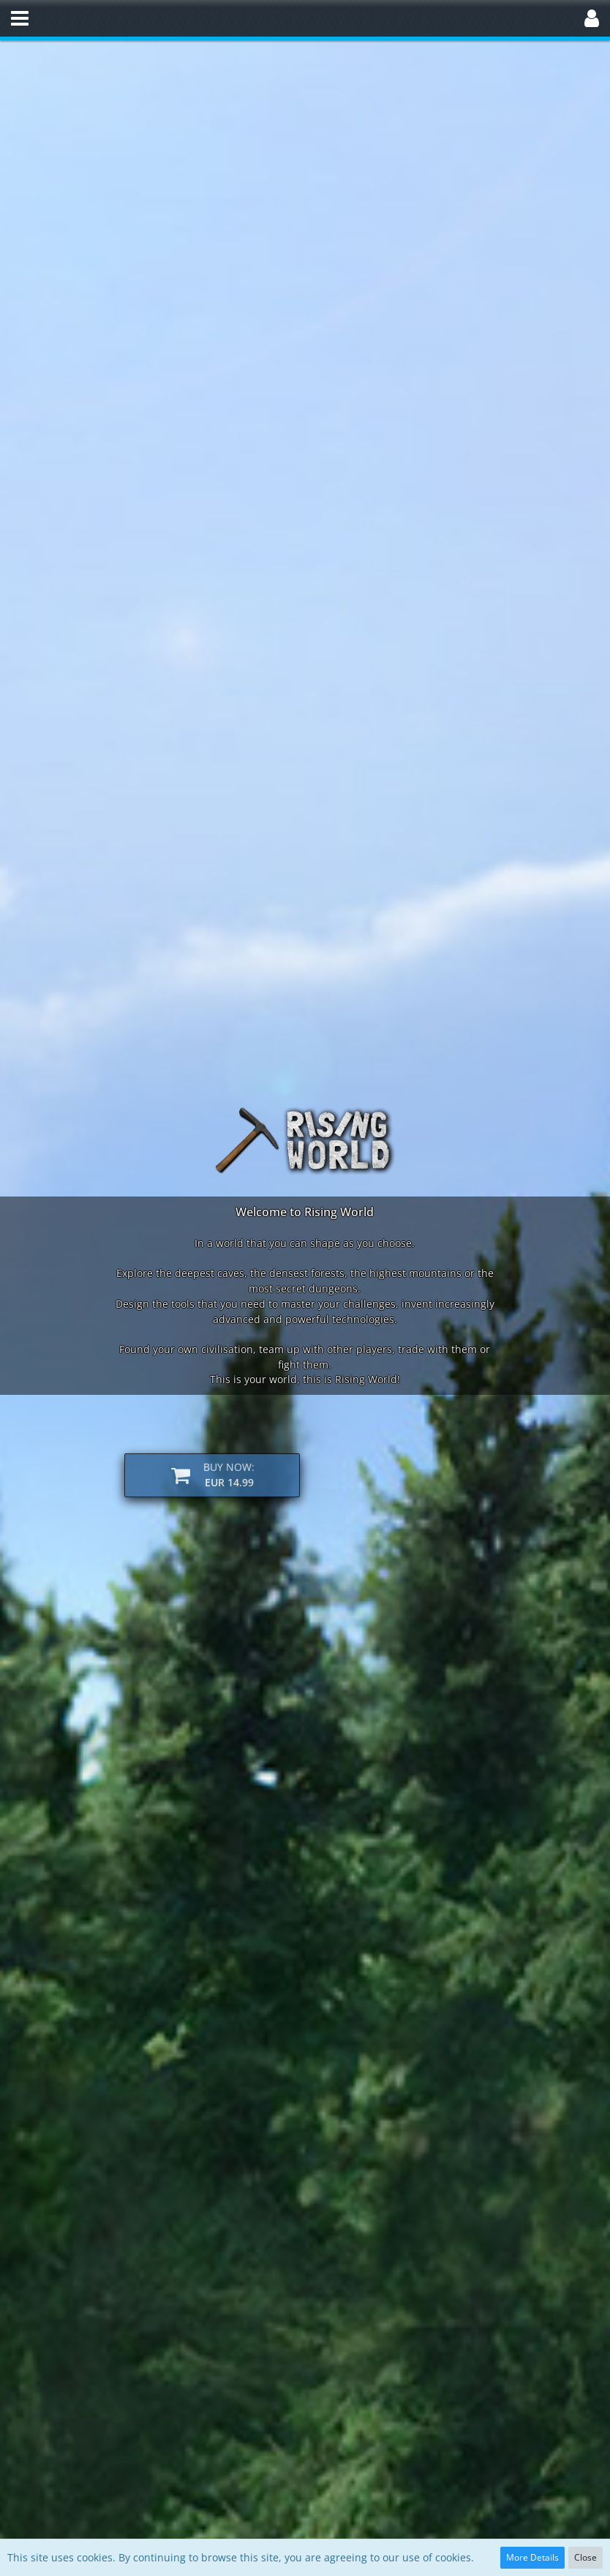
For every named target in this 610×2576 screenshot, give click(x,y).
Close (585, 2557)
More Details (532, 2557)
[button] (19, 18)
